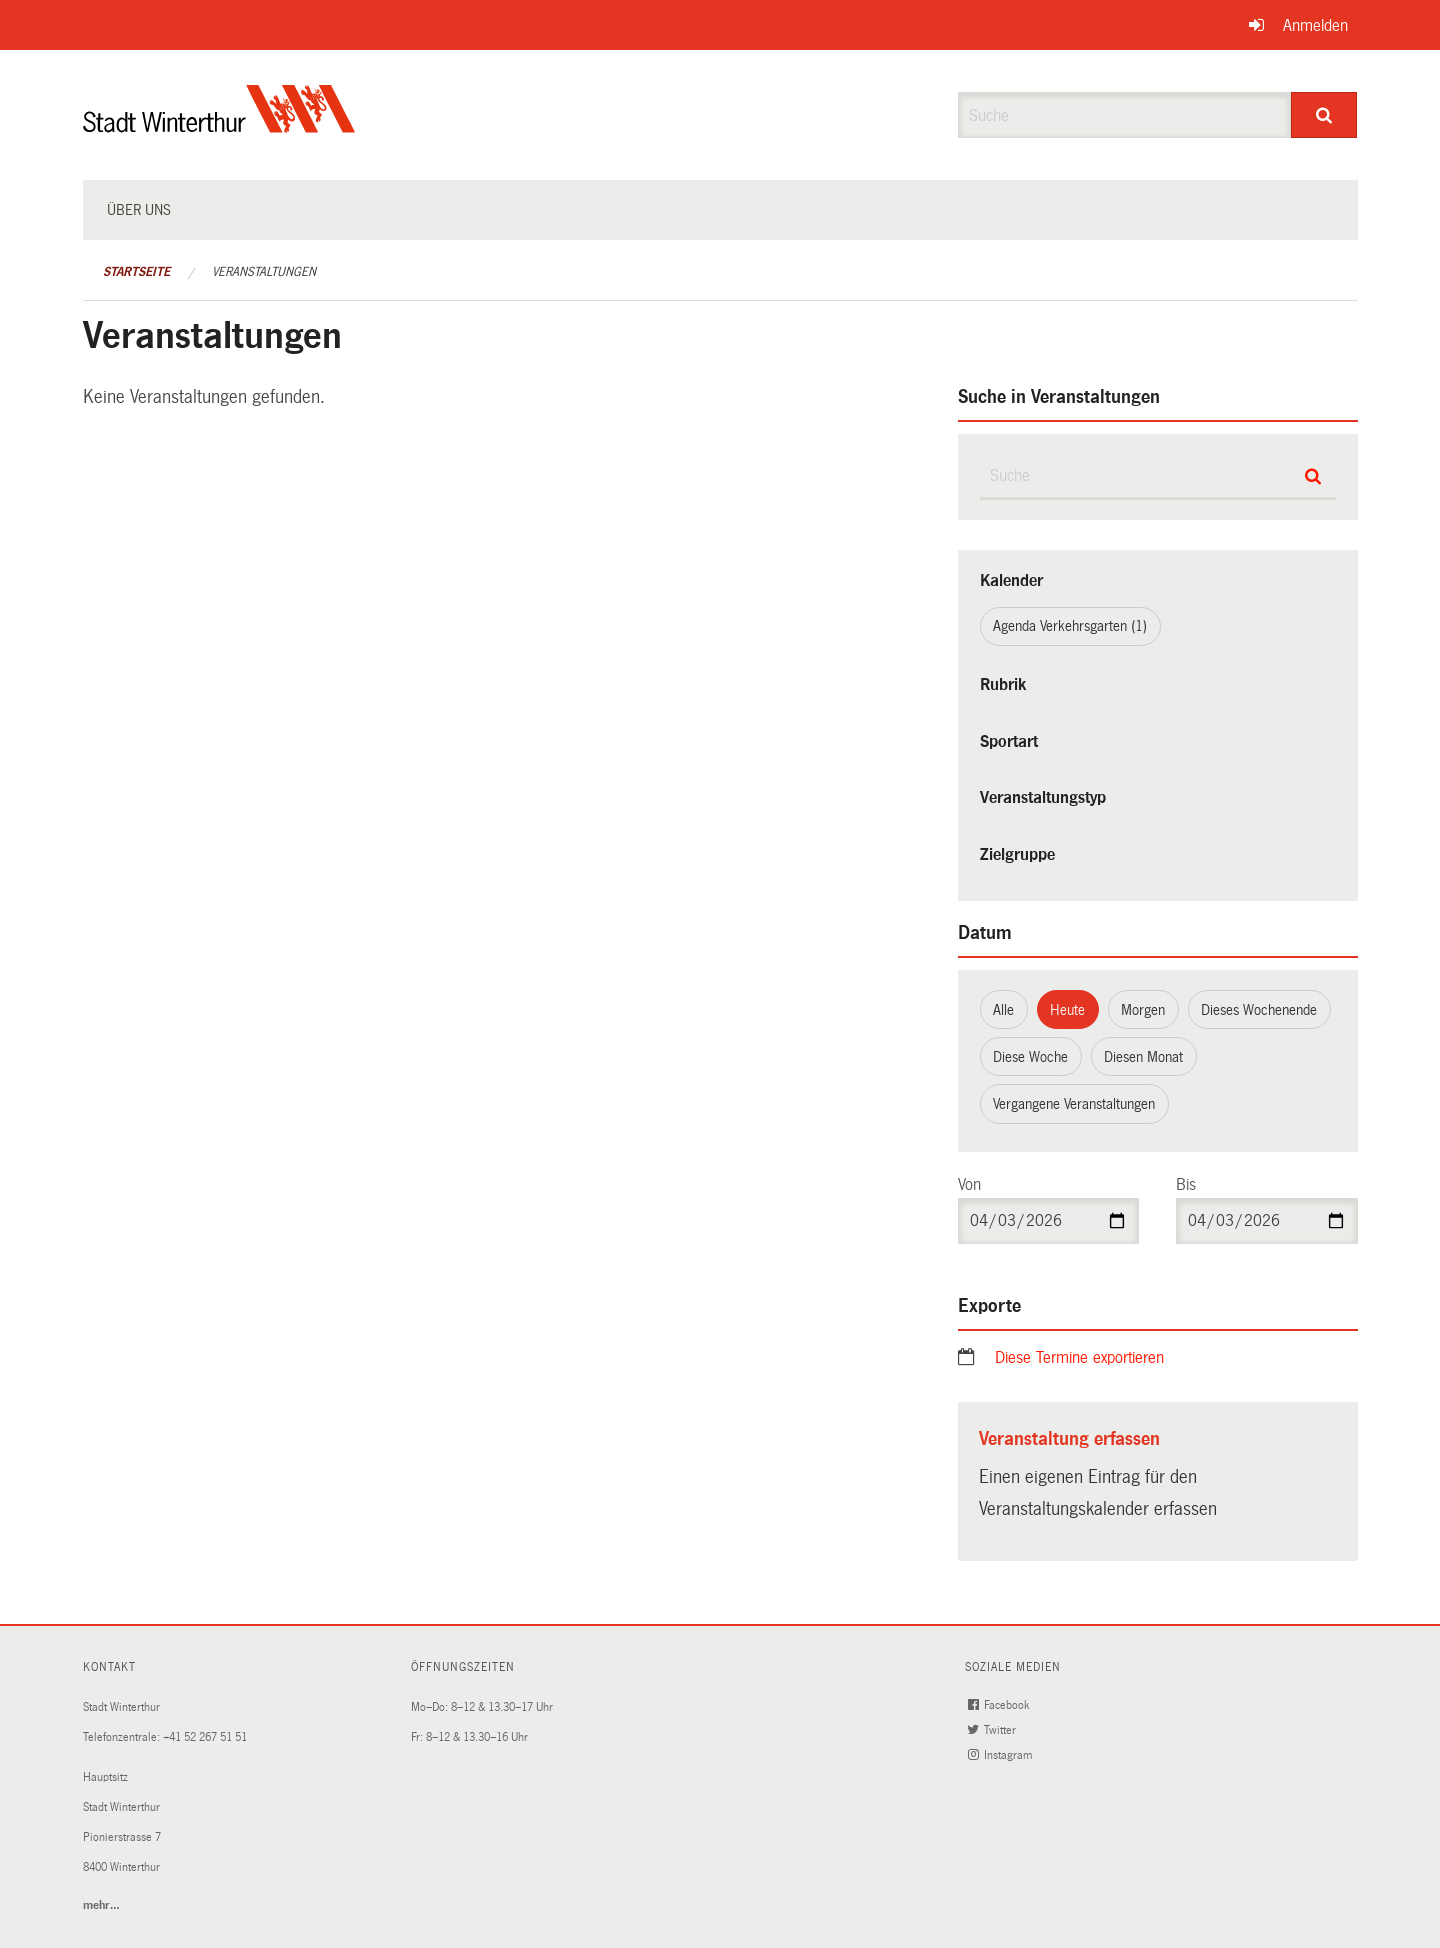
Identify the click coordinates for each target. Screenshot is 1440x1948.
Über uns (139, 210)
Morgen (1143, 1010)
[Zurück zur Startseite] (219, 125)
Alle (1003, 1010)
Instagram (1002, 1755)
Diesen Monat (1143, 1057)
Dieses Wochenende (1259, 1010)
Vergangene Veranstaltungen (1074, 1104)
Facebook (1000, 1705)
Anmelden (1315, 25)
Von (969, 1184)
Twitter (994, 1730)
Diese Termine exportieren (1079, 1357)
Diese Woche (1030, 1057)
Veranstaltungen (264, 272)
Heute (1067, 1010)
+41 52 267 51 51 (205, 1737)
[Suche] (1324, 115)
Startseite (136, 272)
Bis (1186, 1184)
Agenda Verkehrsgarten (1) (1070, 626)
